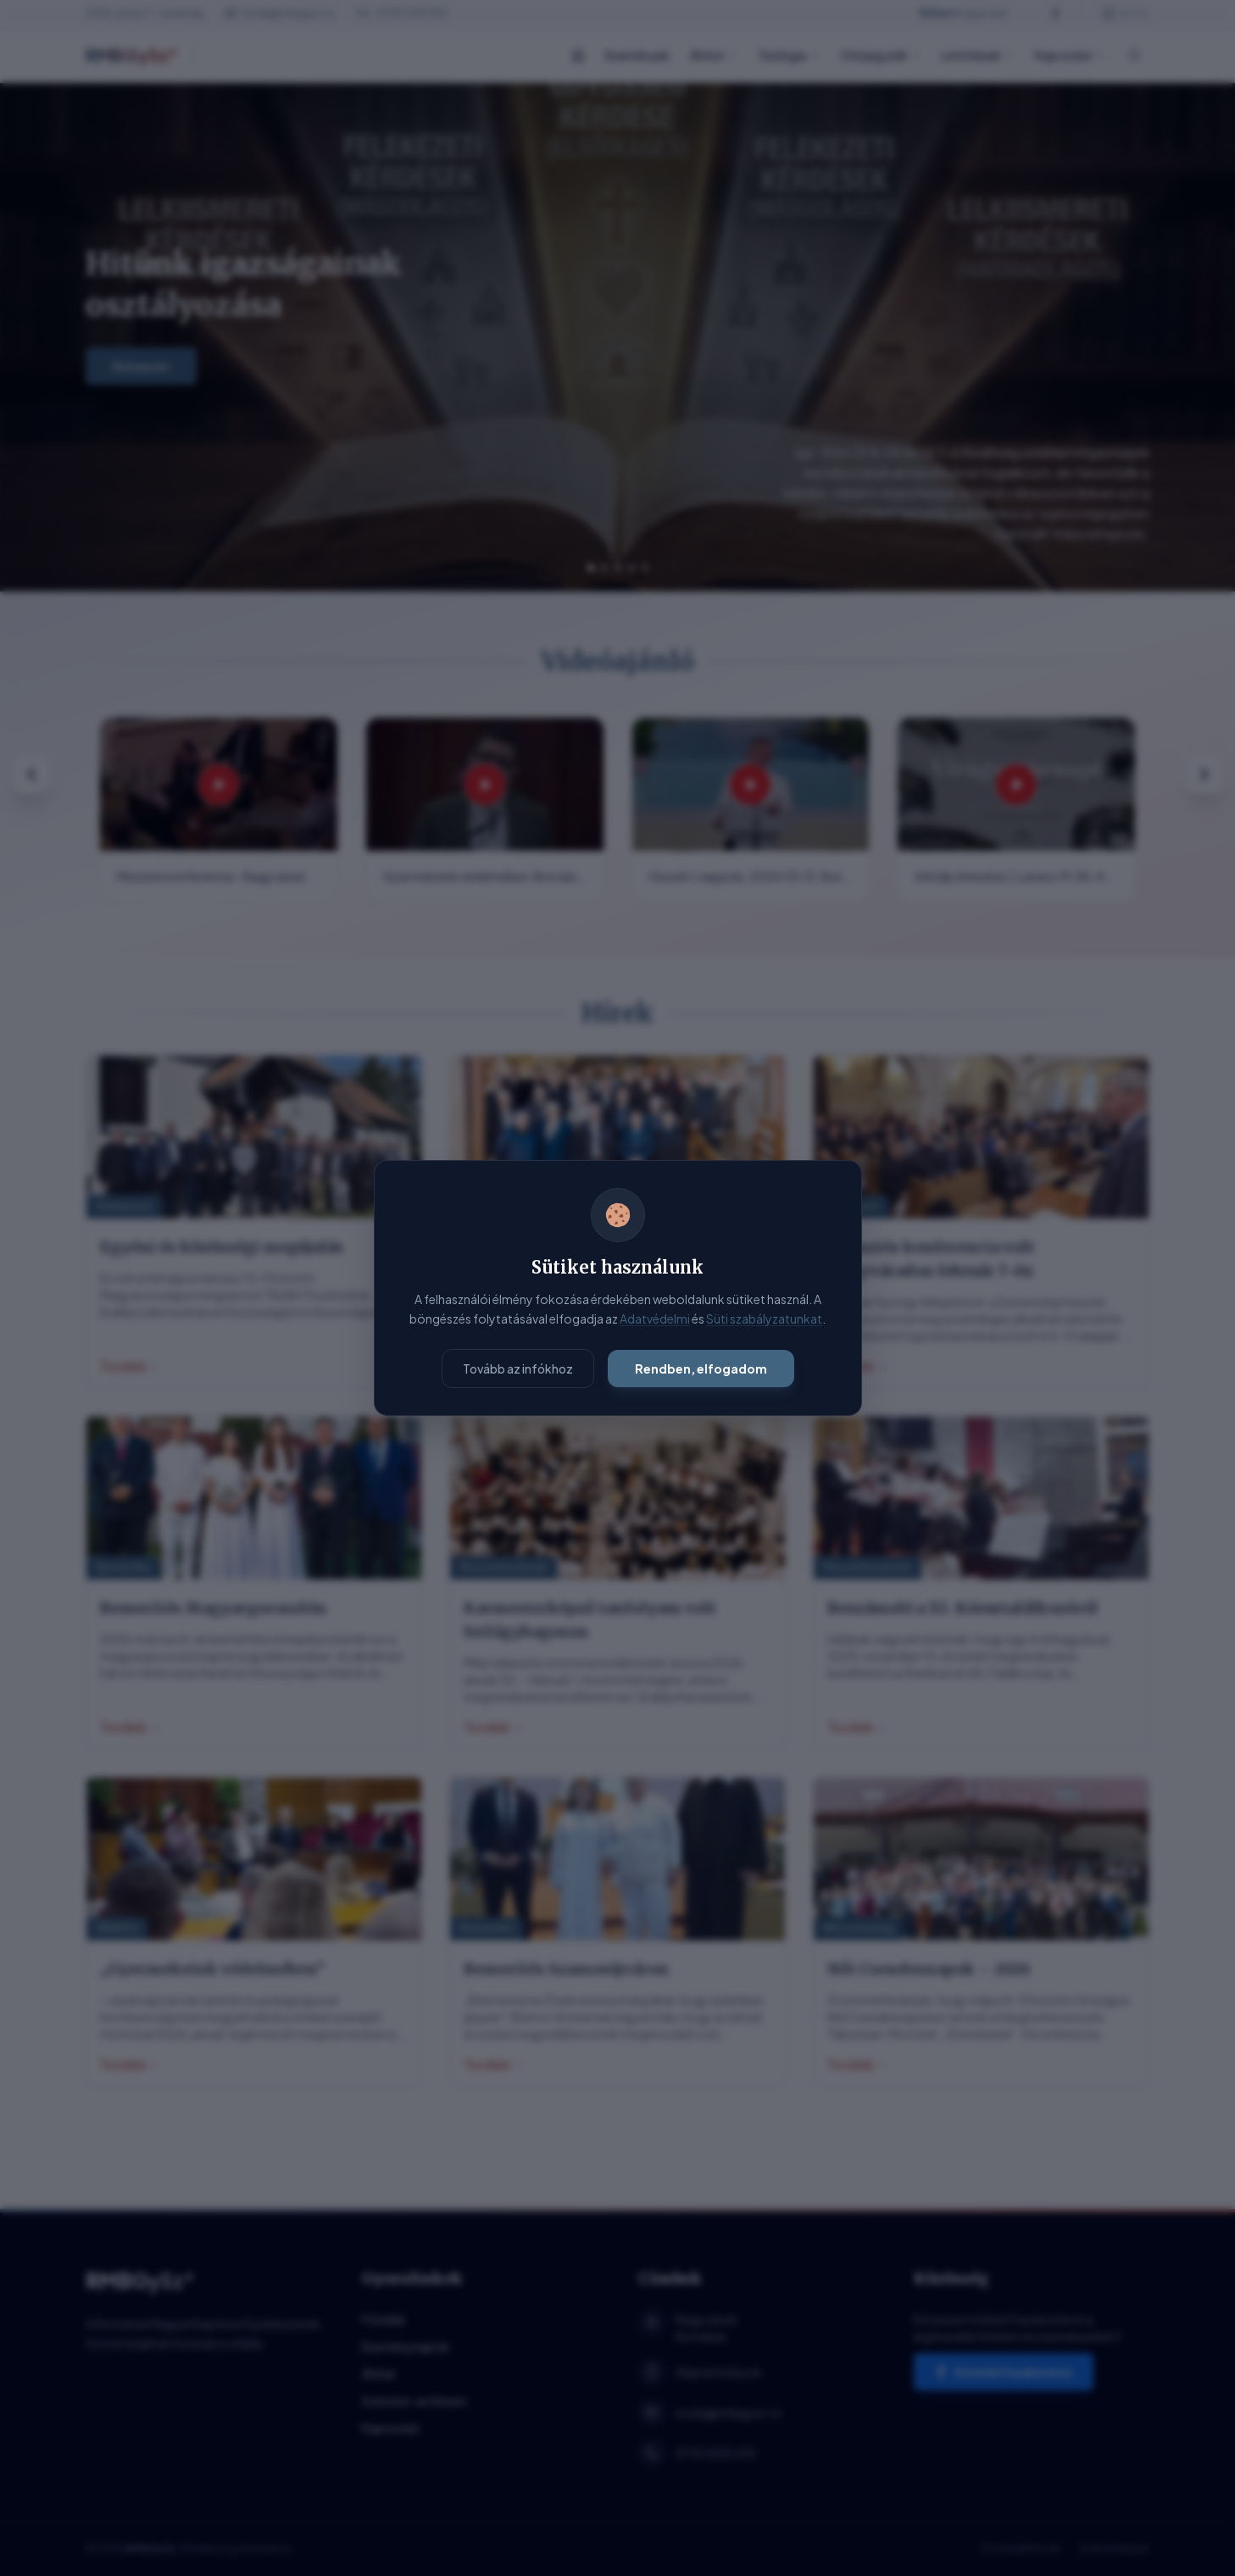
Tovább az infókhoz (518, 1368)
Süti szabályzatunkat (764, 1318)
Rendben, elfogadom (701, 1368)
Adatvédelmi (655, 1318)
